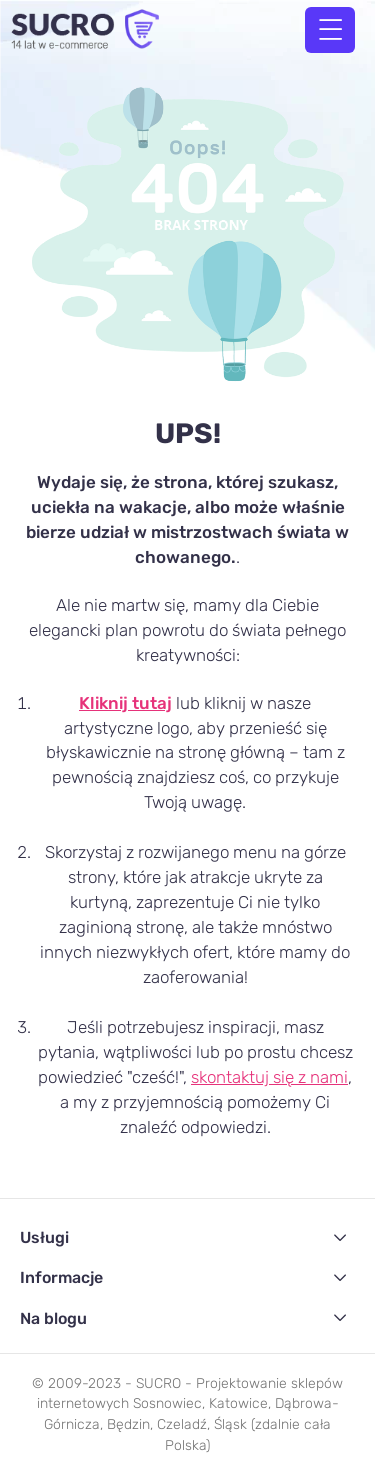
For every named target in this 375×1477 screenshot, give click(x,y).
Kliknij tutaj (125, 703)
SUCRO (158, 1383)
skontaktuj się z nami (269, 1077)
